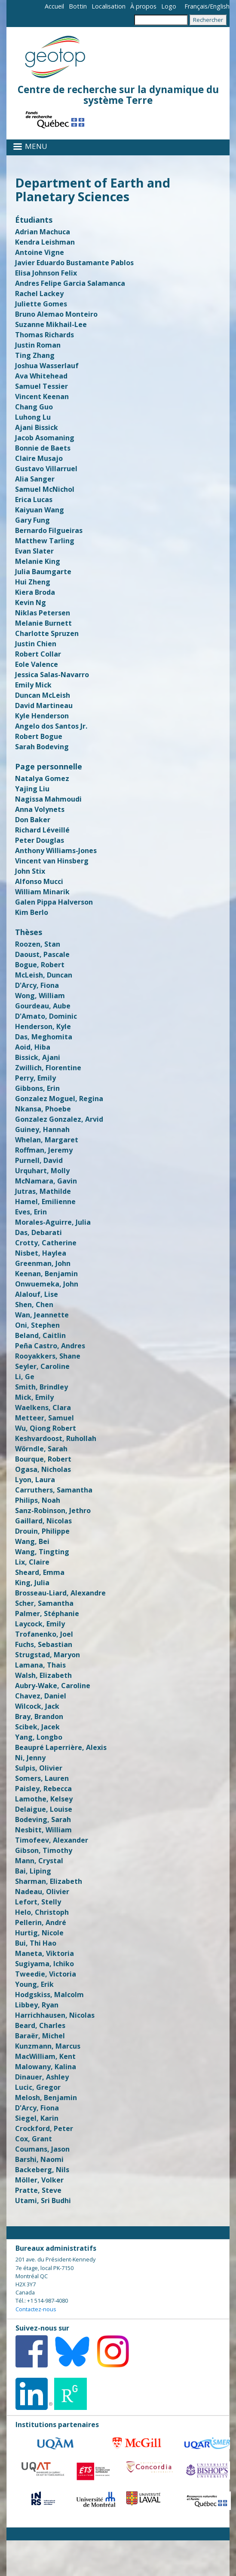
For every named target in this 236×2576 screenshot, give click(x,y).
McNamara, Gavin (46, 1181)
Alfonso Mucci (39, 881)
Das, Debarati (38, 1232)
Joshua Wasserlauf (47, 365)
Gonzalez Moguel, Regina (59, 1098)
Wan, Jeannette (42, 1315)
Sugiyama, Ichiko (44, 1963)
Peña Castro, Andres (50, 1345)
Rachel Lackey (39, 293)
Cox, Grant (33, 2138)
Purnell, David (39, 1160)
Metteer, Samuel (44, 1418)
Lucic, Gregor (38, 2087)
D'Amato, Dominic (46, 1016)
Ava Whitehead (41, 376)
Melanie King (37, 561)
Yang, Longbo (38, 1737)
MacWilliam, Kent (45, 2056)
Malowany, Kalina (45, 2066)
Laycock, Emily (40, 1624)
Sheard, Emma (39, 1572)
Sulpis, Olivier (38, 1768)
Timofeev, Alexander (51, 1840)
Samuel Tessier (41, 386)
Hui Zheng (32, 582)
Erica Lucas (33, 499)
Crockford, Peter (44, 2128)
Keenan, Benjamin (46, 1273)
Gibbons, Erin (37, 1088)
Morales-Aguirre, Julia (53, 1222)
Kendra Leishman (45, 242)
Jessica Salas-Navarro (52, 674)
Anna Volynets (39, 809)
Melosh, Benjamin (46, 2097)
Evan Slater (34, 551)
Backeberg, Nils (42, 2169)
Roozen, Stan (37, 944)
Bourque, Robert (43, 1459)
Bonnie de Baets (42, 448)
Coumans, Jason (42, 2149)
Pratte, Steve (38, 2190)
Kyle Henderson (42, 715)
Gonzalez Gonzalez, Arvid (59, 1119)
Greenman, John (42, 1263)
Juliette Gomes (41, 304)
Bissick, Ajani (37, 1057)
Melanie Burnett (43, 623)
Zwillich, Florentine (48, 1067)
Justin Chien (35, 643)
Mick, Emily (34, 1397)
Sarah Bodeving (42, 746)
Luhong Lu (33, 417)
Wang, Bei (32, 1541)
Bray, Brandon (39, 1716)
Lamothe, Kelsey (44, 1799)
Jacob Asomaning (44, 437)
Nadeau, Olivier (42, 1891)
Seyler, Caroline (42, 1366)
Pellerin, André (40, 1922)
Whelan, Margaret (46, 1139)
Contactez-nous (35, 2309)
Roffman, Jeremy (44, 1150)
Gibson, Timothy (43, 1850)
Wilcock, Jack (37, 1706)
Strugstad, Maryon (47, 1654)
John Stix (30, 871)
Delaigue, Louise (43, 1809)
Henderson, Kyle (43, 1026)
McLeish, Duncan (43, 975)
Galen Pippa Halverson (54, 902)
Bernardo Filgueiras (49, 530)
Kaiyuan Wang (39, 510)
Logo (168, 6)
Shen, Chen (34, 1304)
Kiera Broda (35, 592)
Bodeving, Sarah (43, 1819)
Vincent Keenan (42, 396)
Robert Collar (38, 654)
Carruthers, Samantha (53, 1490)
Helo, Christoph (42, 1912)
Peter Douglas (39, 840)
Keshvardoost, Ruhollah (55, 1438)
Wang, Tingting (42, 1551)
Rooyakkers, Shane (47, 1356)
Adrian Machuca (42, 231)
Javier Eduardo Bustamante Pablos (74, 262)
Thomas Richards (44, 334)
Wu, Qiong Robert (45, 1428)
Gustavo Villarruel (46, 468)
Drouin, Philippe (42, 1531)
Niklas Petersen (42, 613)
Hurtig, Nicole (39, 1932)
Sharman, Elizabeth (48, 1881)
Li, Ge (24, 1376)
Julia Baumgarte (43, 571)
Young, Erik (34, 1984)
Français (196, 6)
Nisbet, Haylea (40, 1253)
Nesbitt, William (43, 1829)
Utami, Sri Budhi (43, 2200)
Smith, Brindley (41, 1387)
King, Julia (32, 1582)
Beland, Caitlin (40, 1335)
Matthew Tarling (44, 540)
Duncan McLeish (42, 695)
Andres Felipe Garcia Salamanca (70, 283)
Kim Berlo (31, 912)
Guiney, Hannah (42, 1129)
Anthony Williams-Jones (56, 850)
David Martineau (44, 705)
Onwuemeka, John (46, 1284)
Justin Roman (38, 345)
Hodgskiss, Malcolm (49, 1994)
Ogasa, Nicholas (43, 1469)
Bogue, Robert (39, 964)
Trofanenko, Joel (44, 1634)
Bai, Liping (33, 1871)
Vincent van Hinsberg (52, 861)
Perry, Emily (35, 1078)
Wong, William (40, 995)
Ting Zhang (35, 355)
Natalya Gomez (42, 778)
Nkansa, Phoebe (43, 1109)
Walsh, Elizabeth (43, 1675)
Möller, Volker (39, 2180)
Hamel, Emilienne (45, 1201)
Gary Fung (32, 520)
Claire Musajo (39, 458)
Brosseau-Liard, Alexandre (60, 1593)
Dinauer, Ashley (42, 2077)
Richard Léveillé (42, 830)
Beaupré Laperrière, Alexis (61, 1747)
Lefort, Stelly (38, 1902)
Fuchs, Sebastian (43, 1644)
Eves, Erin (31, 1212)
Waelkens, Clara (43, 1407)
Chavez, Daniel (40, 1696)
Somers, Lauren (42, 1778)
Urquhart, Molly (42, 1170)
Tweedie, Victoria (45, 1974)
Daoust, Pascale (42, 954)
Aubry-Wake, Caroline (52, 1685)
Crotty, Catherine (46, 1242)
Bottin (78, 6)
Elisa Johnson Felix (46, 273)
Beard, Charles (40, 2025)
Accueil (54, 6)
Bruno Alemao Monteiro (56, 314)
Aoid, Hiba (32, 1047)
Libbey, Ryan (36, 2005)
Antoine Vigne (39, 252)
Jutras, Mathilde (43, 1191)
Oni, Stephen (37, 1325)
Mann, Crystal (39, 1860)
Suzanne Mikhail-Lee (51, 324)
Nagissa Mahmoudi (48, 799)
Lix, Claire (32, 1562)
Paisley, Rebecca (43, 1788)
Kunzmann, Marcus (47, 2046)
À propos (143, 6)
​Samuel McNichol (44, 489)
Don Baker (32, 819)
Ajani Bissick (36, 427)
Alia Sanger (35, 479)
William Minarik (42, 891)
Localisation (109, 6)
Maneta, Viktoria (44, 1953)
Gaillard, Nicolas (43, 1521)
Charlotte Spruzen (47, 633)
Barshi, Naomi (39, 2159)
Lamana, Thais (40, 1665)
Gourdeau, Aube (42, 1006)
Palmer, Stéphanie (47, 1613)
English (220, 6)
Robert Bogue (38, 736)
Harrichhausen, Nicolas (55, 2015)
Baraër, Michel (40, 2035)
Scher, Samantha (44, 1603)
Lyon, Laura (35, 1479)
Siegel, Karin (36, 2118)
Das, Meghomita (43, 1036)
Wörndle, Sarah (41, 1448)
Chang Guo (34, 407)
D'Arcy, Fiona (37, 985)
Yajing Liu (32, 788)
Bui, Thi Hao (35, 1943)
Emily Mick (33, 685)
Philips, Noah (37, 1500)
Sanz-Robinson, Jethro (53, 1510)
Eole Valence (36, 664)
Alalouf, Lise (36, 1294)
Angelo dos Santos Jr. (51, 726)
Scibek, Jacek (37, 1726)
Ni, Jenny (30, 1757)
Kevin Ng (30, 602)
